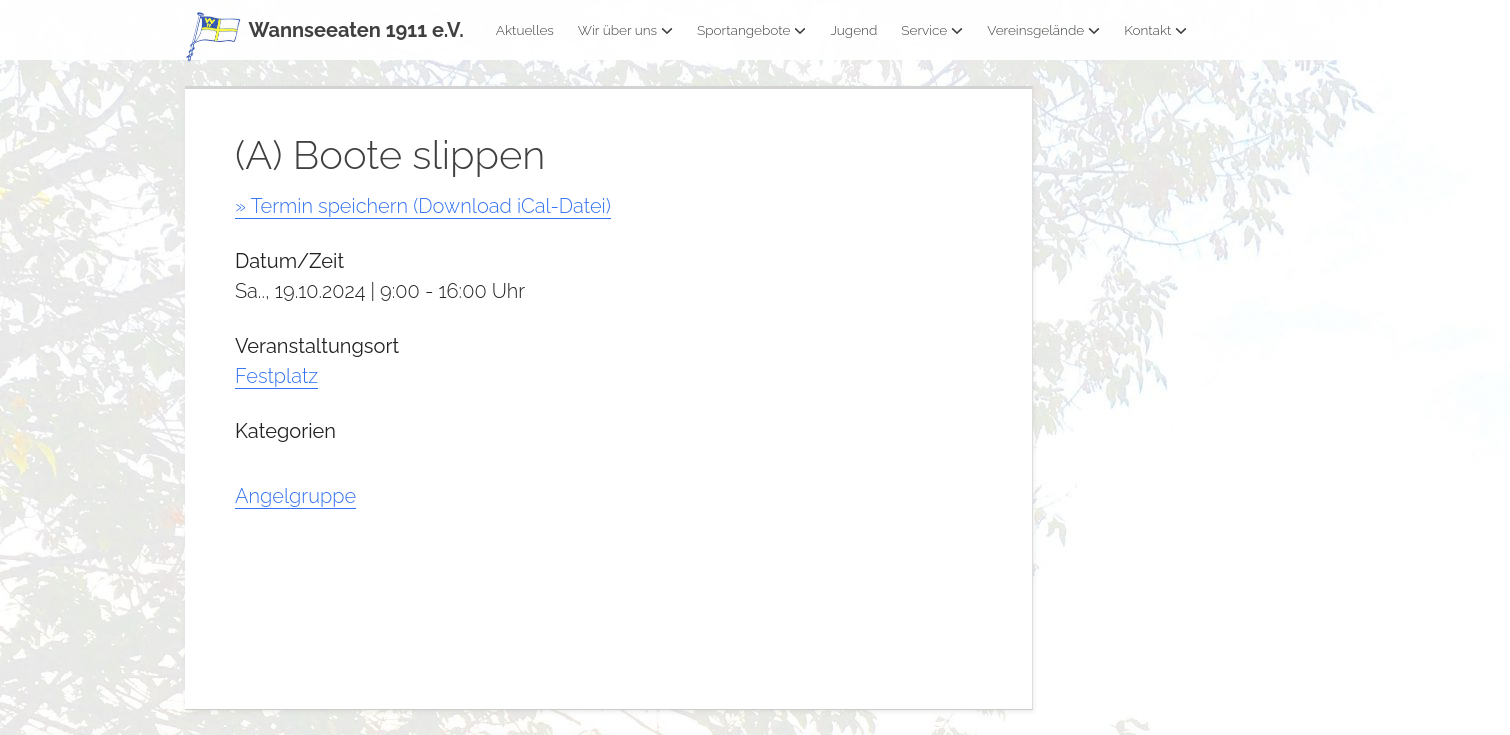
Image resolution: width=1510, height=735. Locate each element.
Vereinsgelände (1043, 30)
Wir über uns (625, 30)
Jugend (853, 30)
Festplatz (276, 376)
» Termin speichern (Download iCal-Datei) (423, 206)
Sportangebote (751, 30)
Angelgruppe (295, 496)
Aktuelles (525, 30)
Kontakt (1155, 30)
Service (932, 30)
